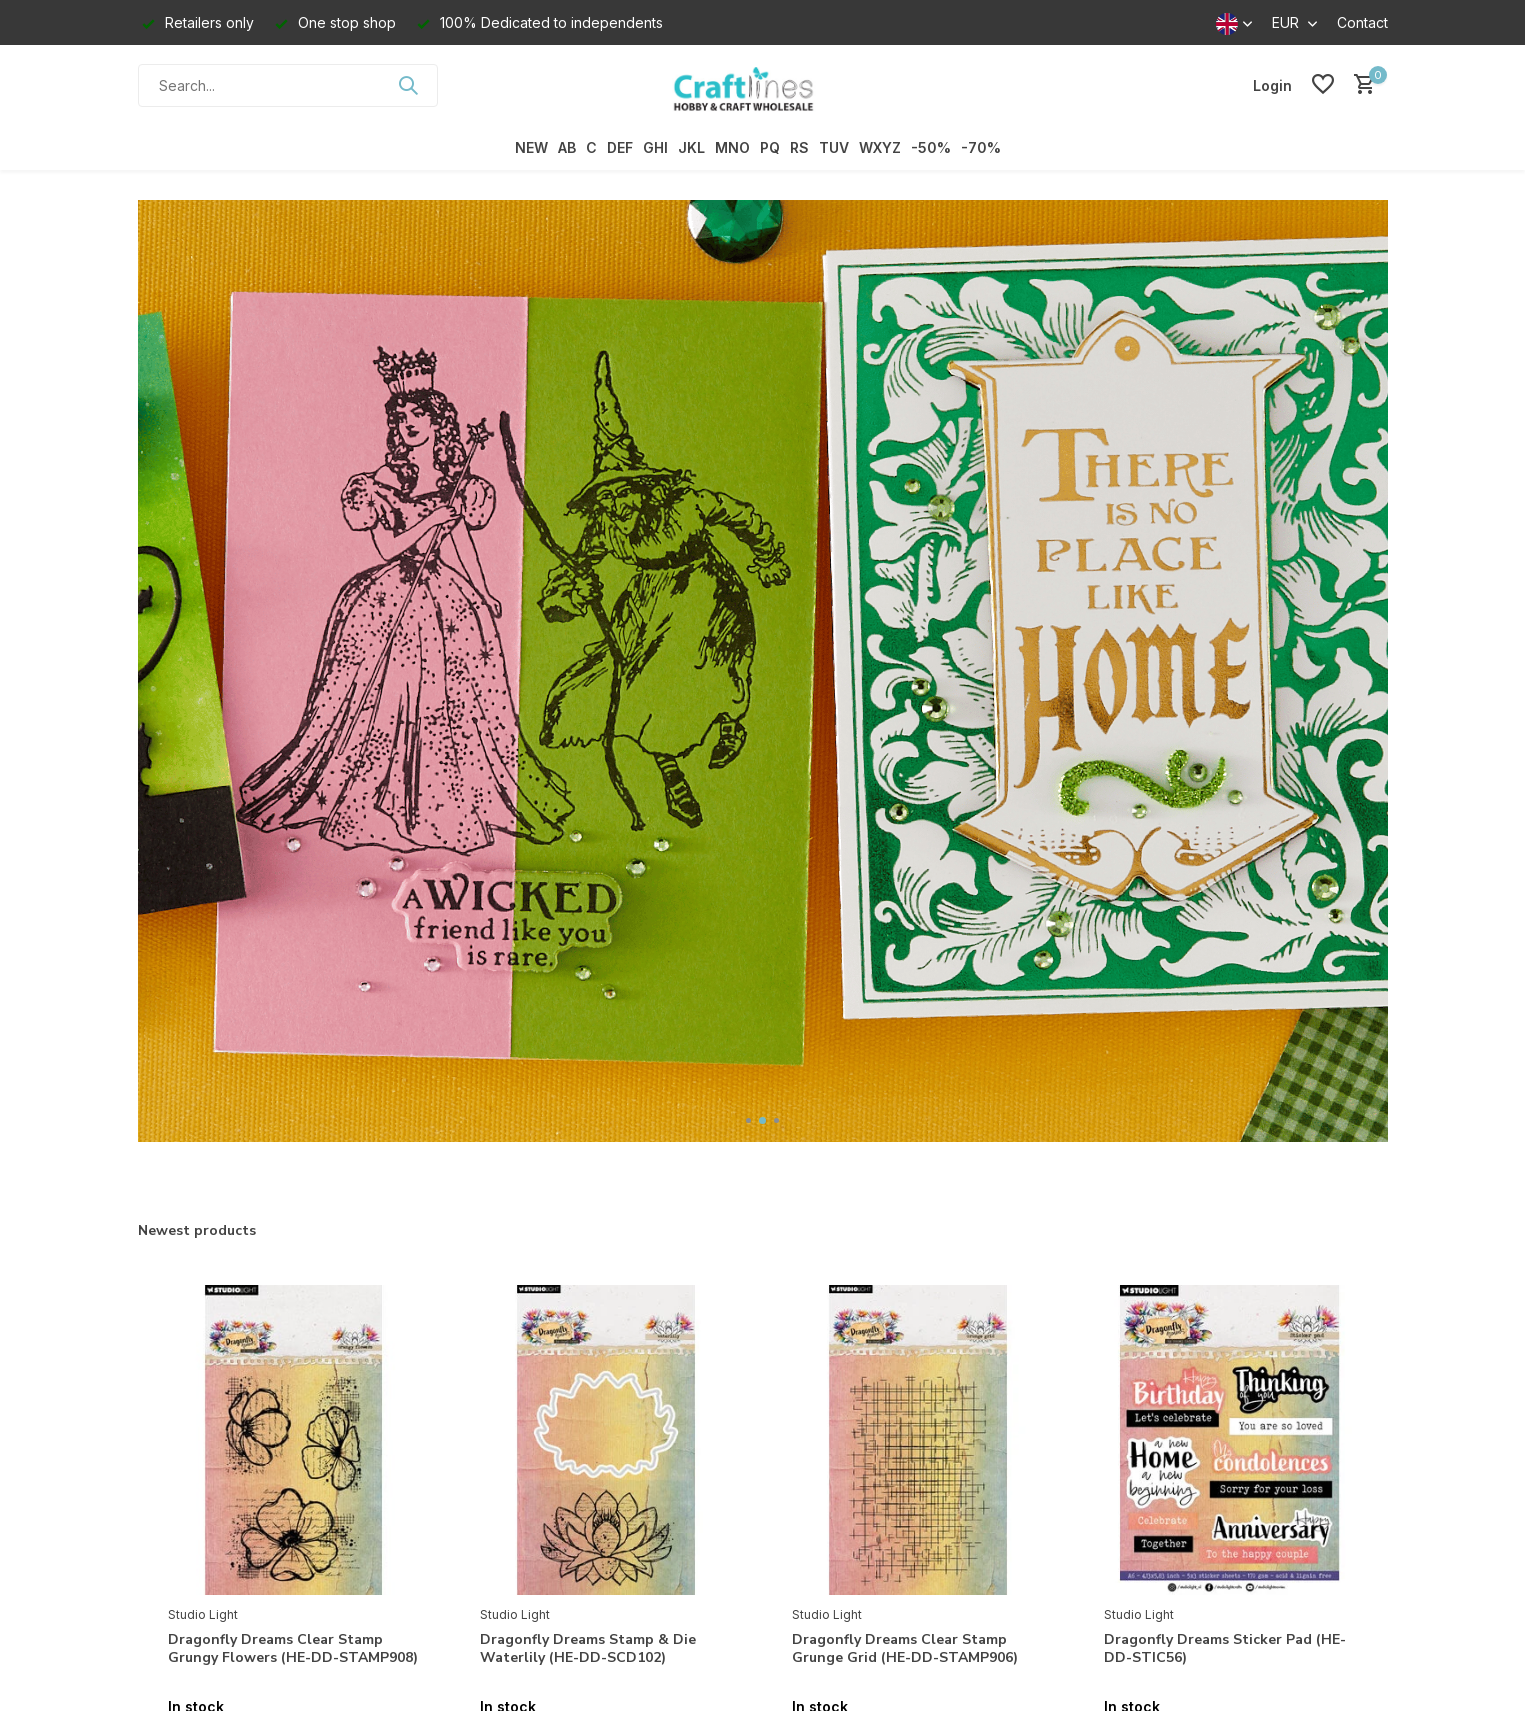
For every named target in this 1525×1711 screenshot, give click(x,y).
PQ (770, 147)
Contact (1362, 22)
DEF (620, 147)
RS (799, 147)
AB (567, 147)
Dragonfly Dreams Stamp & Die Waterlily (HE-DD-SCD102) (588, 1649)
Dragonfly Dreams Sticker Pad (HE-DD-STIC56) (1225, 1649)
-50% (931, 147)
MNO (732, 147)
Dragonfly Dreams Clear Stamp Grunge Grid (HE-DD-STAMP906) (905, 1649)
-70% (981, 147)
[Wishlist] (1323, 85)
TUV (834, 147)
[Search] (288, 85)
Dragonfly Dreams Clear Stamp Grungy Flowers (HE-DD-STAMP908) (293, 1649)
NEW (531, 147)
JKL (691, 147)
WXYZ (880, 147)
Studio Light (203, 1614)
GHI (655, 147)
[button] (748, 1120)
